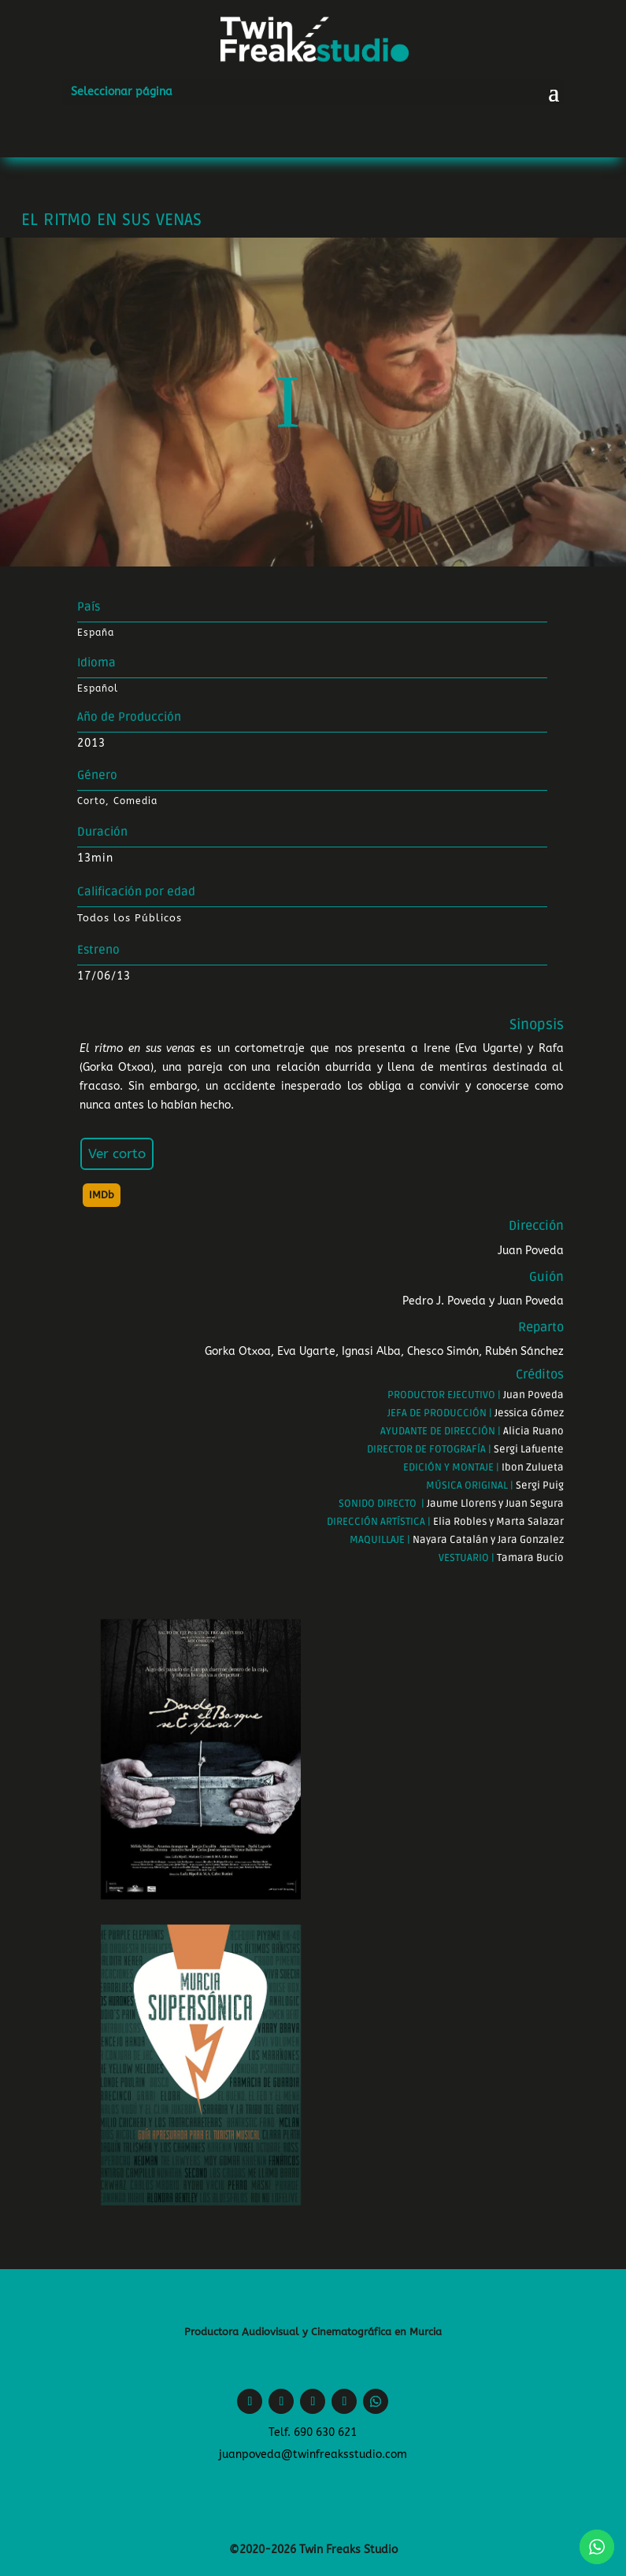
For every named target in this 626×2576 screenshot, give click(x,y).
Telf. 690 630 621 (313, 2432)
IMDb (101, 1195)
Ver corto (117, 1153)
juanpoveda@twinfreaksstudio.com (313, 2454)
